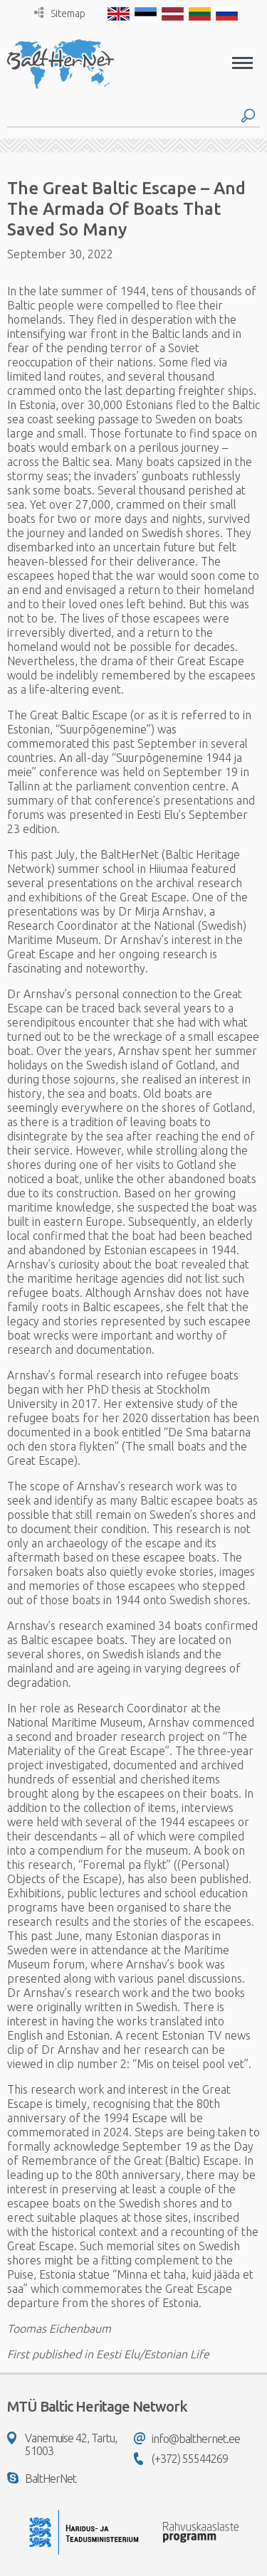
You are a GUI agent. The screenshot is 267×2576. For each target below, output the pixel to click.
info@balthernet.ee (187, 2438)
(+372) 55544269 (181, 2458)
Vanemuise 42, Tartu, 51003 (62, 2444)
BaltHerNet (41, 2478)
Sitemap (59, 13)
